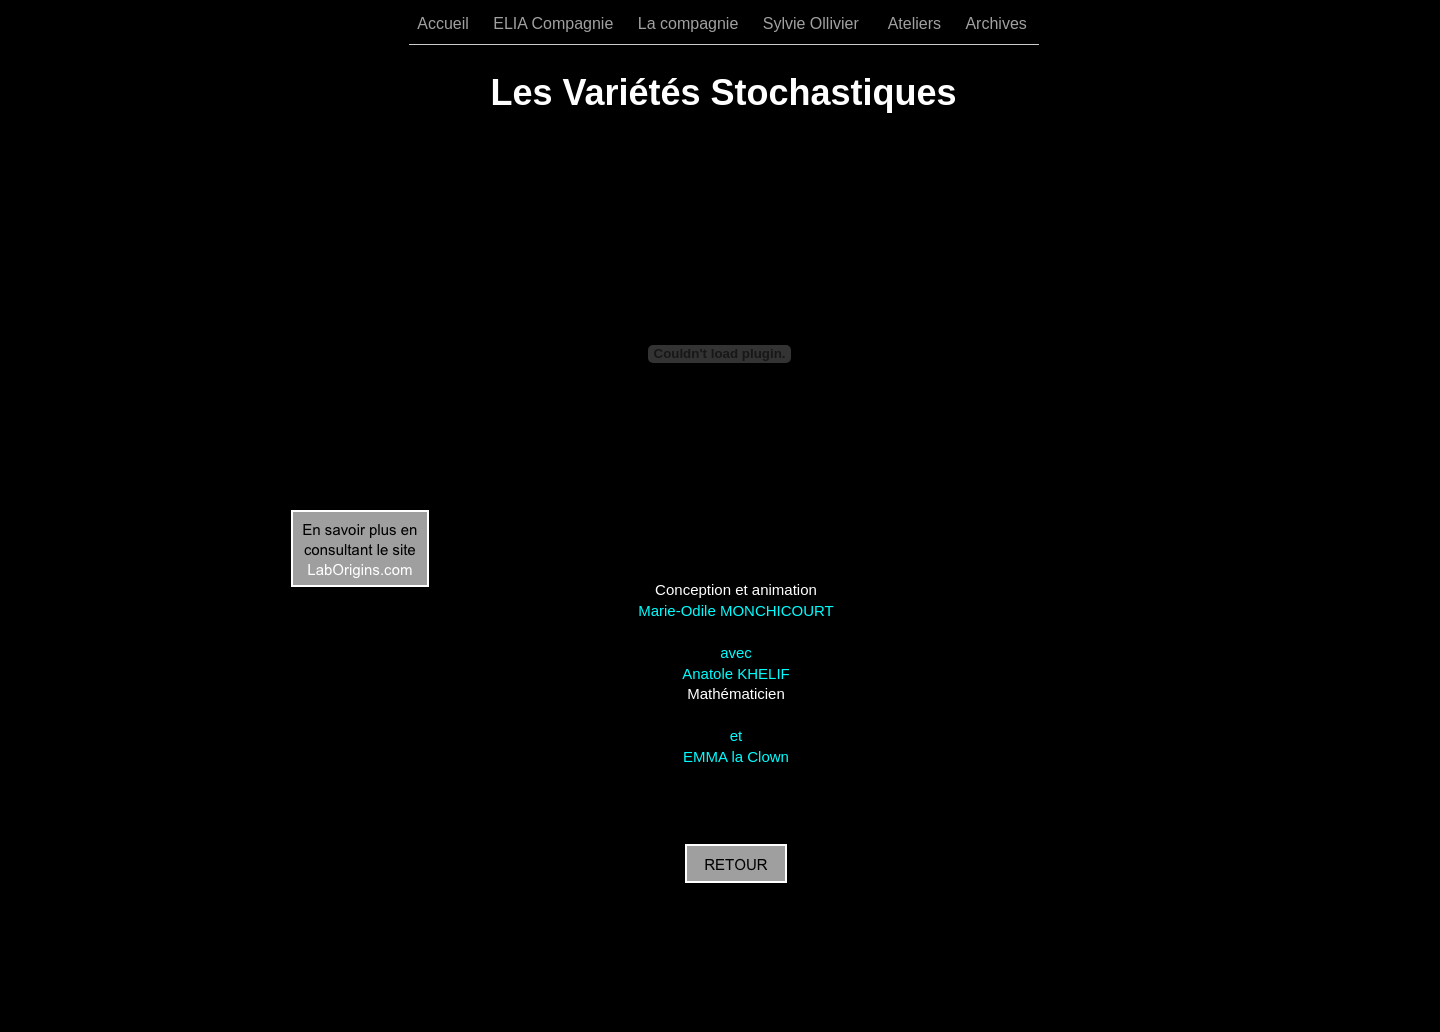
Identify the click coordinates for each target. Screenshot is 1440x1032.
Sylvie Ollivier (815, 23)
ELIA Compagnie (555, 23)
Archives (995, 23)
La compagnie (690, 23)
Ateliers (917, 23)
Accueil (445, 23)
